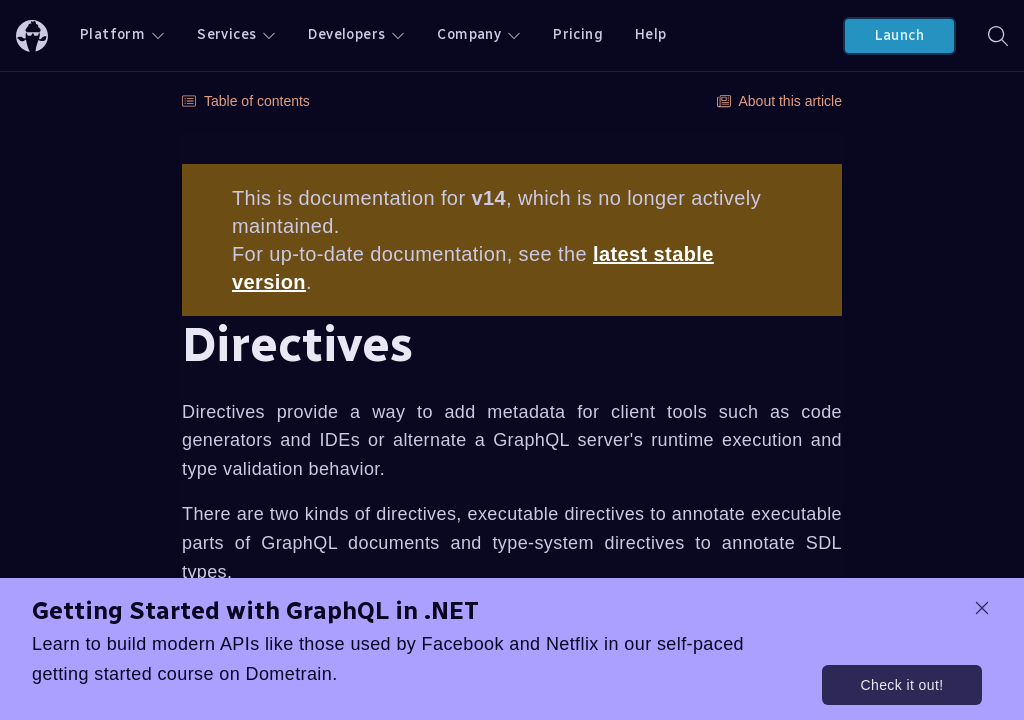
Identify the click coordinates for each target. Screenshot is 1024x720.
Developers (356, 34)
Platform (122, 34)
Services (236, 34)
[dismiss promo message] (982, 608)
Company (479, 34)
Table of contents (246, 101)
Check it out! (901, 685)
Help (651, 34)
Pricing (578, 34)
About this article (780, 101)
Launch (899, 35)
